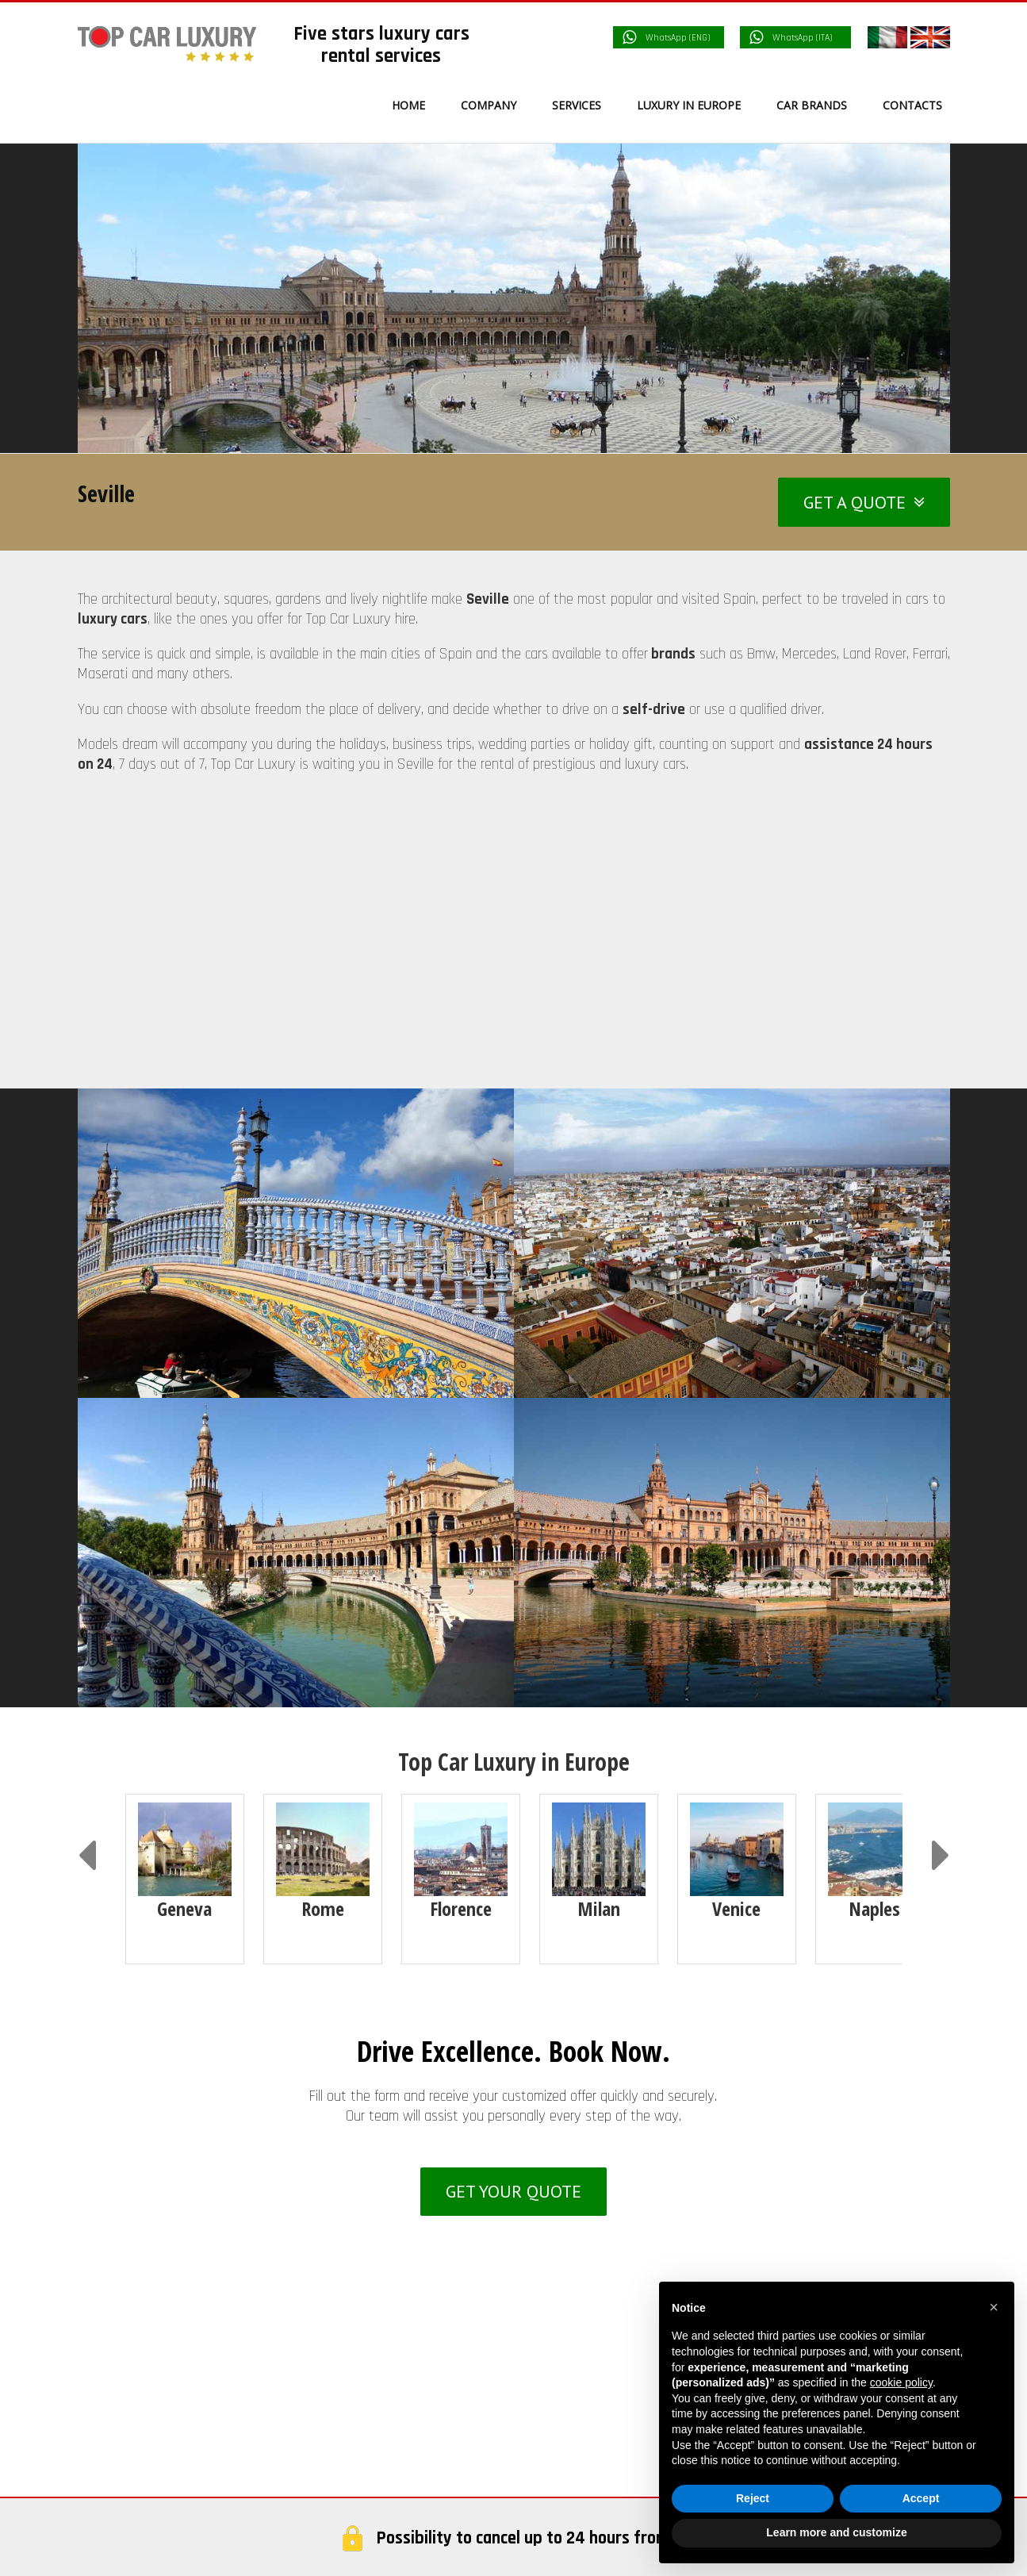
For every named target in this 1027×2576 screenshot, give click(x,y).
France (125, 2476)
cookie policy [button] (901, 2382)
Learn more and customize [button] (836, 2532)
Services (579, 2156)
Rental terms (592, 2265)
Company (582, 2120)
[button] (993, 2307)
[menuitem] (418, 105)
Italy (120, 2440)
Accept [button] (921, 2498)
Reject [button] (752, 2498)
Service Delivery (600, 2192)
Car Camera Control (611, 2229)
